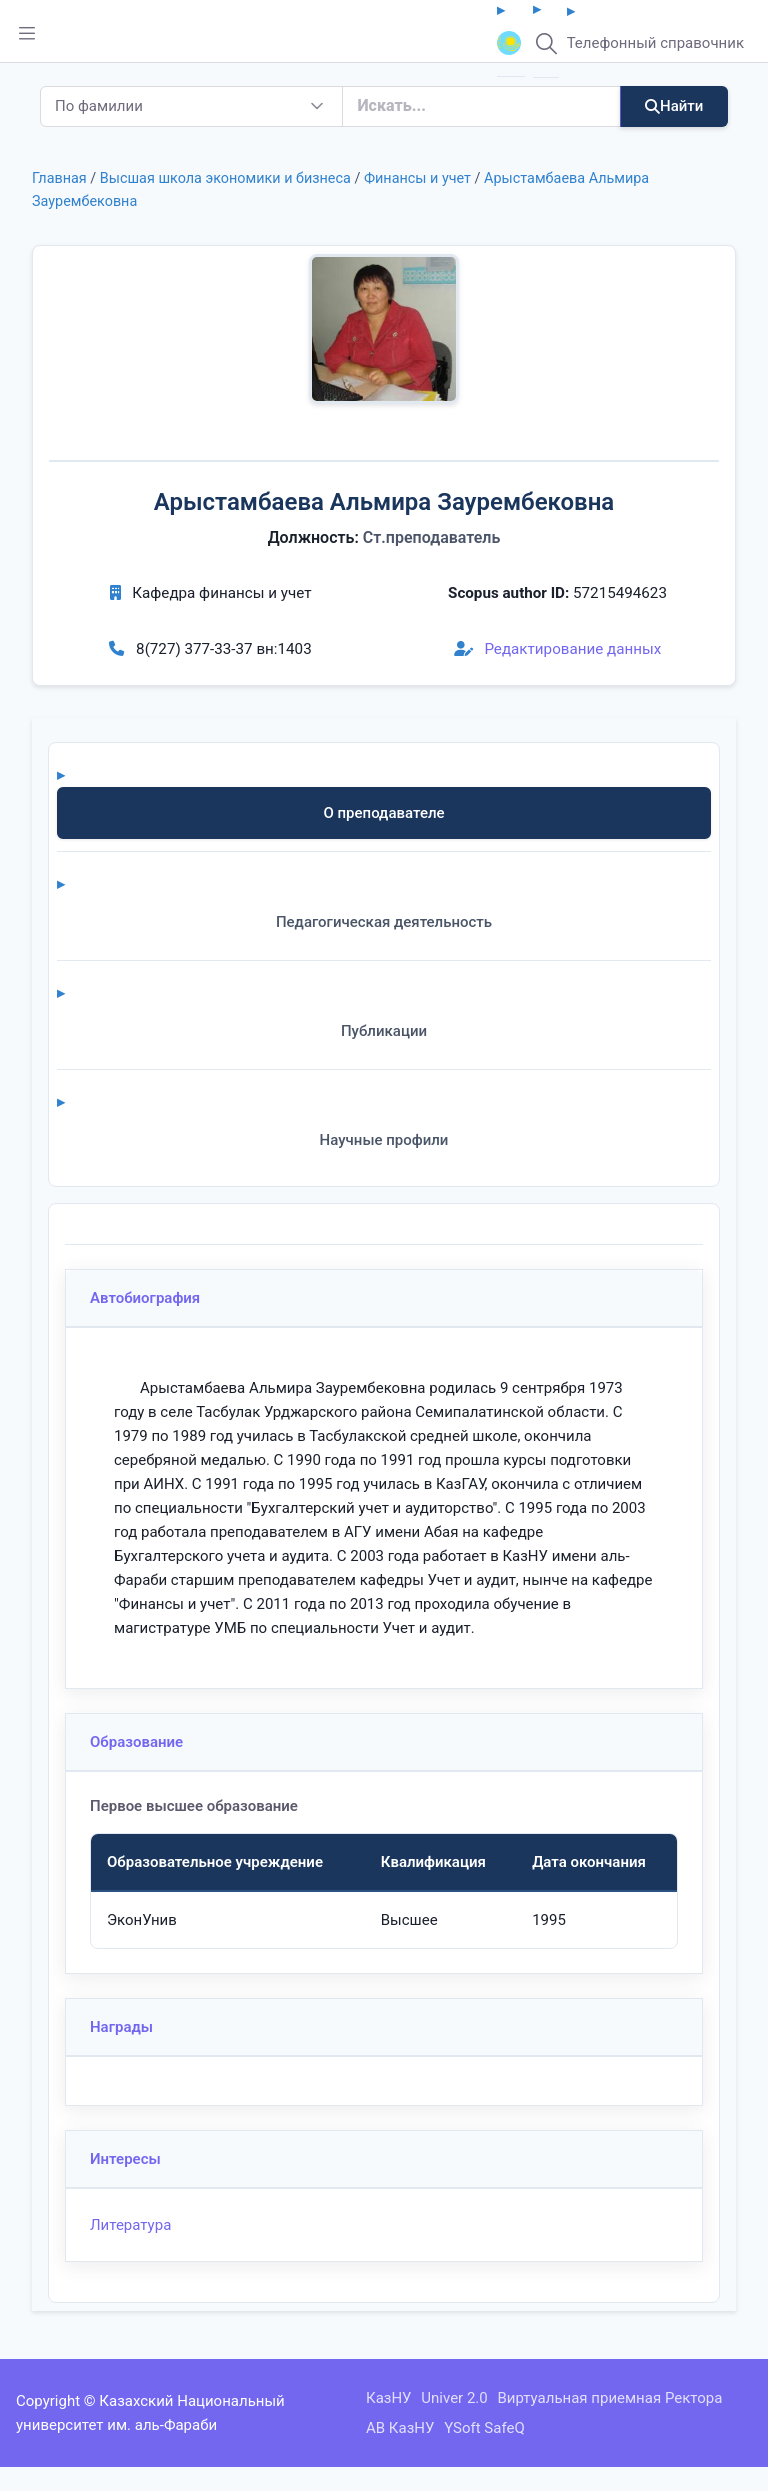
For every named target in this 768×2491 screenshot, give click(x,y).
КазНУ (389, 2398)
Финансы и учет (417, 178)
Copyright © (56, 2401)
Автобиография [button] (145, 1298)
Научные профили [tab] (384, 1140)
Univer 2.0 (454, 2398)
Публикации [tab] (384, 1031)
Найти (674, 106)
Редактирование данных (558, 649)
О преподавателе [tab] (383, 813)
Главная (59, 178)
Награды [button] (121, 2027)
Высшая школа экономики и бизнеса (225, 178)
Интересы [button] (125, 2159)
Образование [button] (136, 1742)
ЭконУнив (142, 1920)
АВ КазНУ (400, 2428)
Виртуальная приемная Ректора (609, 2398)
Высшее (409, 1920)
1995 (549, 1920)
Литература (130, 2225)
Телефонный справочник (655, 43)
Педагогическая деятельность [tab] (384, 922)
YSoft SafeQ (484, 2428)
